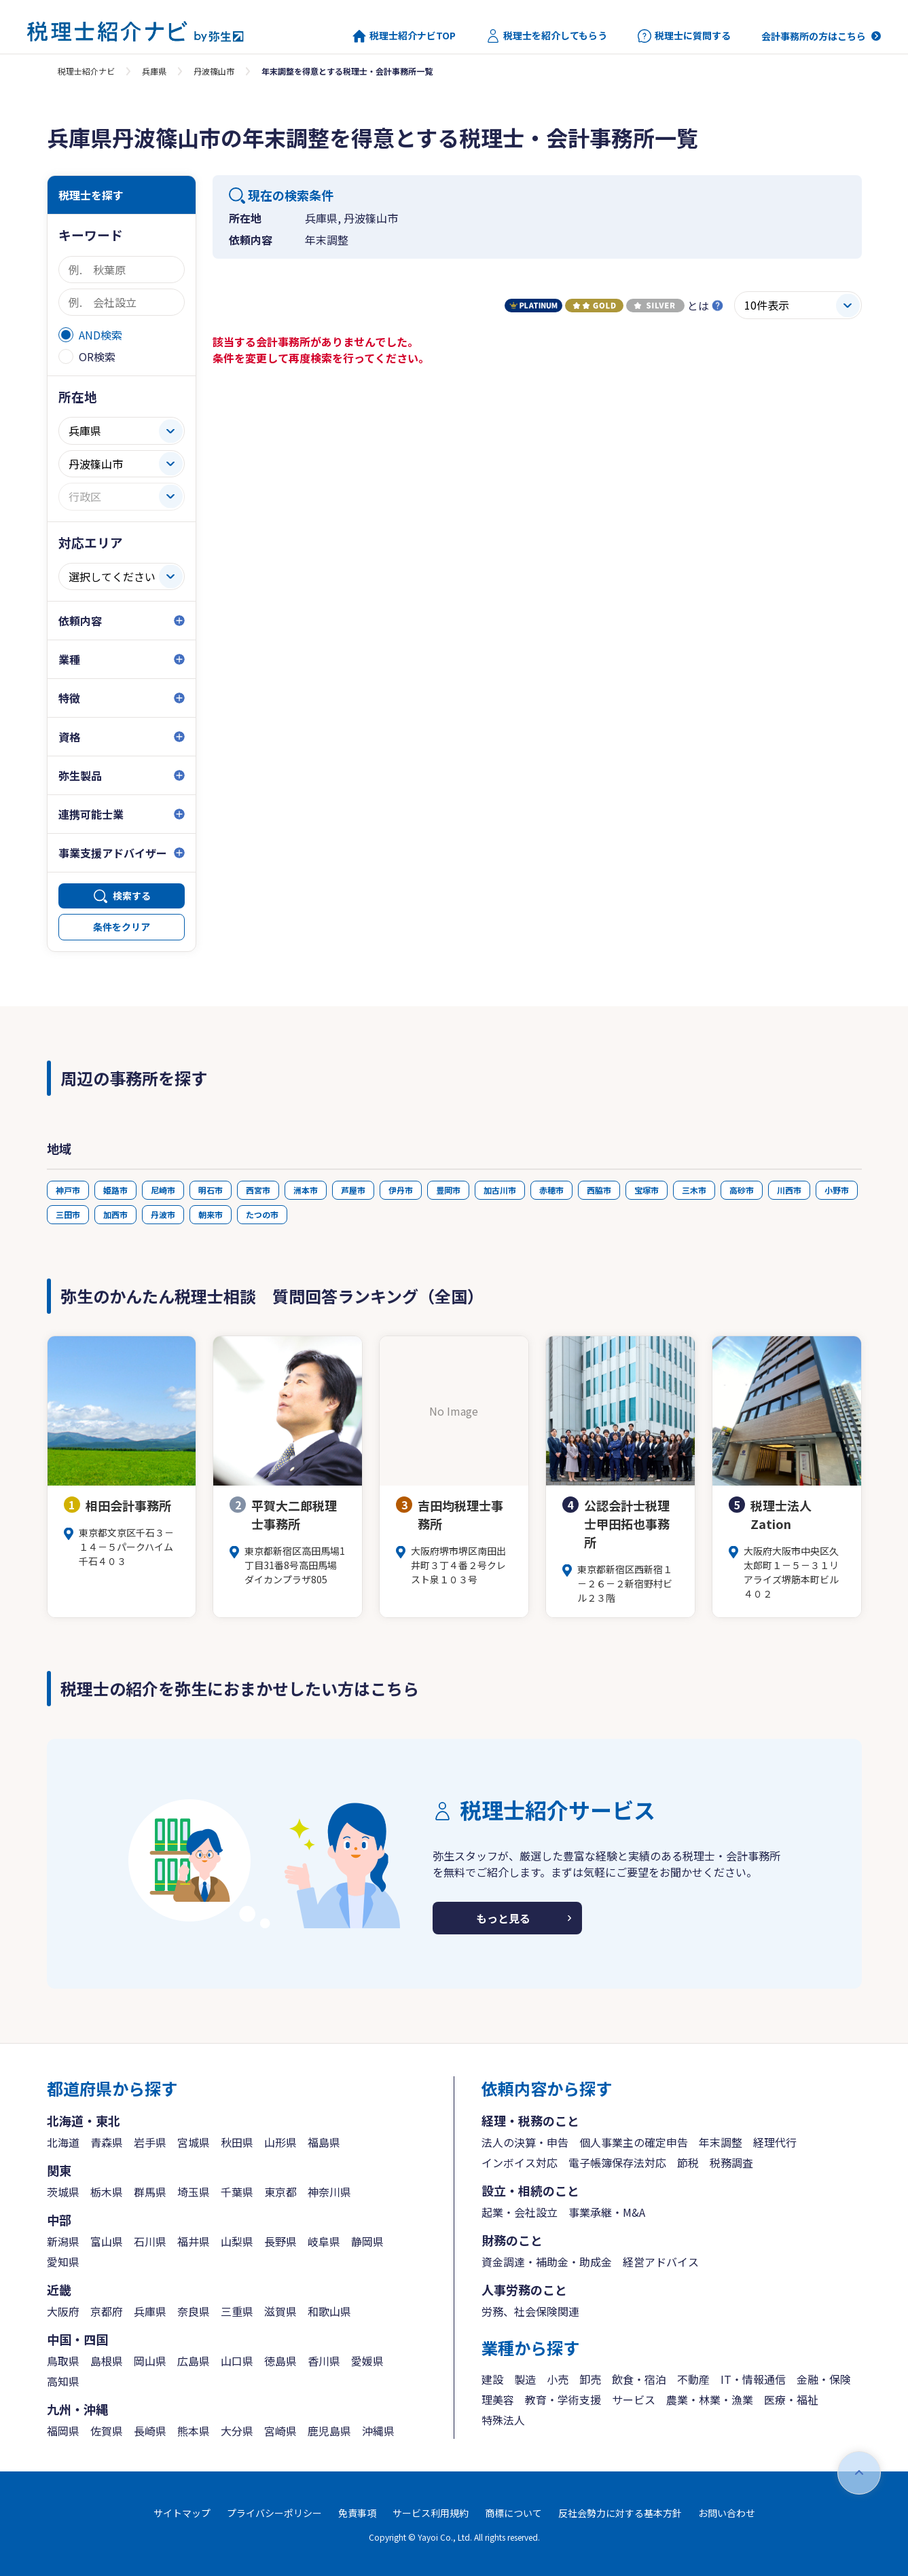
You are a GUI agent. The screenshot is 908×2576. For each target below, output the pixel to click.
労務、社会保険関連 (530, 2311)
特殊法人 (503, 2420)
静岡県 (367, 2241)
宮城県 (193, 2142)
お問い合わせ (726, 2513)
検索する (132, 895)
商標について (513, 2513)
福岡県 (63, 2431)
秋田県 (237, 2142)
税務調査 (731, 2162)
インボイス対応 (520, 2162)
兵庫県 (154, 71)
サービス (633, 2399)
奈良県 (193, 2311)
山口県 (237, 2361)
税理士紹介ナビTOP (404, 36)
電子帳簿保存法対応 (617, 2162)
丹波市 (163, 1214)
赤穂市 (551, 1190)
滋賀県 (280, 2311)
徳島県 (280, 2361)
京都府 (106, 2311)
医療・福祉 (791, 2399)
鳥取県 (63, 2361)
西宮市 (258, 1190)
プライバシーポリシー (274, 2513)
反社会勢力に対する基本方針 (620, 2513)
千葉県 (237, 2192)
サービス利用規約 (431, 2513)
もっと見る (503, 1918)
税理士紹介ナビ (86, 71)
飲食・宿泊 (639, 2379)
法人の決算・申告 (525, 2142)
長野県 (280, 2241)
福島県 (324, 2142)
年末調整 (720, 2142)
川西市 (789, 1190)
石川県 (150, 2241)
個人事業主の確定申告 (633, 2142)
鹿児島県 (329, 2431)
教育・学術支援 (563, 2399)
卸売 (590, 2379)
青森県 (106, 2142)
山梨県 (237, 2241)
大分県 (237, 2431)
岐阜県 (324, 2241)
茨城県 (63, 2192)
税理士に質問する (684, 36)
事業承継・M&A (606, 2212)
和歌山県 (329, 2311)
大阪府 (63, 2311)
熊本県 (193, 2431)
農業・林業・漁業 (709, 2399)
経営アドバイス (661, 2261)
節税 (688, 2162)
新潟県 (63, 2241)
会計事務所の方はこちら (813, 36)
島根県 (106, 2361)
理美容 (498, 2399)
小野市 (836, 1190)
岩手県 (150, 2142)
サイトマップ (182, 2513)
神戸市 (68, 1190)
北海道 (63, 2142)
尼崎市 (163, 1190)
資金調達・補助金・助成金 (547, 2261)
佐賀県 (106, 2431)
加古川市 (500, 1190)
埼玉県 (193, 2192)
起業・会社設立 (520, 2212)
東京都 (280, 2192)
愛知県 (63, 2261)
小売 (557, 2379)
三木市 (694, 1190)
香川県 (324, 2361)
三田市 (68, 1214)
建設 (492, 2379)
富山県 (106, 2241)
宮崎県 (280, 2431)
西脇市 (599, 1190)
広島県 (193, 2361)
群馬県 (150, 2192)
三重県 (237, 2311)
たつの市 (262, 1214)
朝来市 (210, 1214)
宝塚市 (646, 1190)
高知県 (63, 2381)
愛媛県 (367, 2361)
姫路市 (115, 1190)
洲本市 (305, 1190)
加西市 (115, 1214)
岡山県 (150, 2361)
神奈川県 (329, 2192)
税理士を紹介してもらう (546, 36)
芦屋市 (353, 1190)
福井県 (193, 2241)
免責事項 (357, 2513)
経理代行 (775, 2142)
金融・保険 (824, 2379)
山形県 (280, 2142)
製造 (525, 2379)
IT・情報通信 (753, 2379)
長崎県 (150, 2431)
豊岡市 (448, 1190)
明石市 (210, 1190)
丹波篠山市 (214, 71)
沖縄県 (378, 2431)
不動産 (693, 2379)
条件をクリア (121, 927)
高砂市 (741, 1190)
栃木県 (106, 2192)
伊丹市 (400, 1190)
